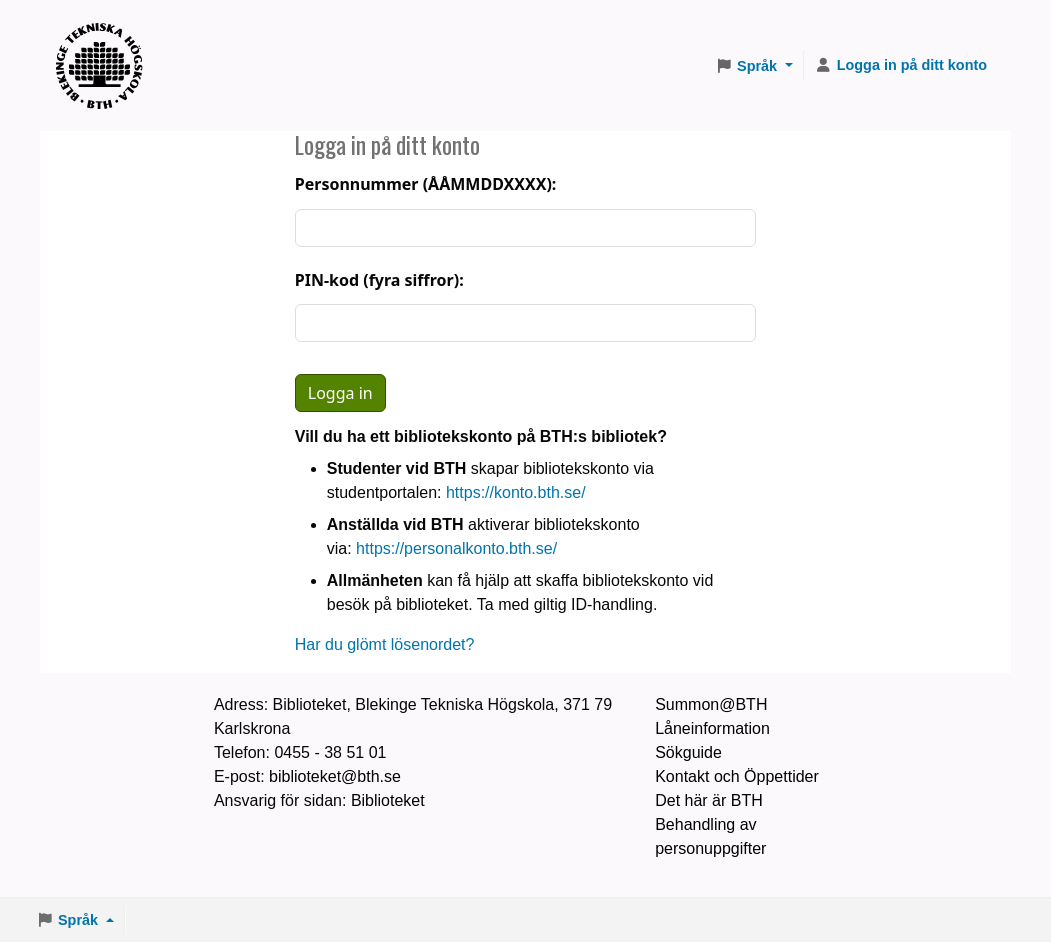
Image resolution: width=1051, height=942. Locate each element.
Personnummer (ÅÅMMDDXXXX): (426, 184)
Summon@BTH (711, 704)
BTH (106, 40)
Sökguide (688, 752)
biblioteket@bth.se (335, 776)
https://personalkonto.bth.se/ (456, 548)
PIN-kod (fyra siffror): (379, 280)
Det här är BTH (709, 800)
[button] (754, 66)
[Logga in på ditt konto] (901, 66)
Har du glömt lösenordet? (385, 644)
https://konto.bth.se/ (516, 492)
